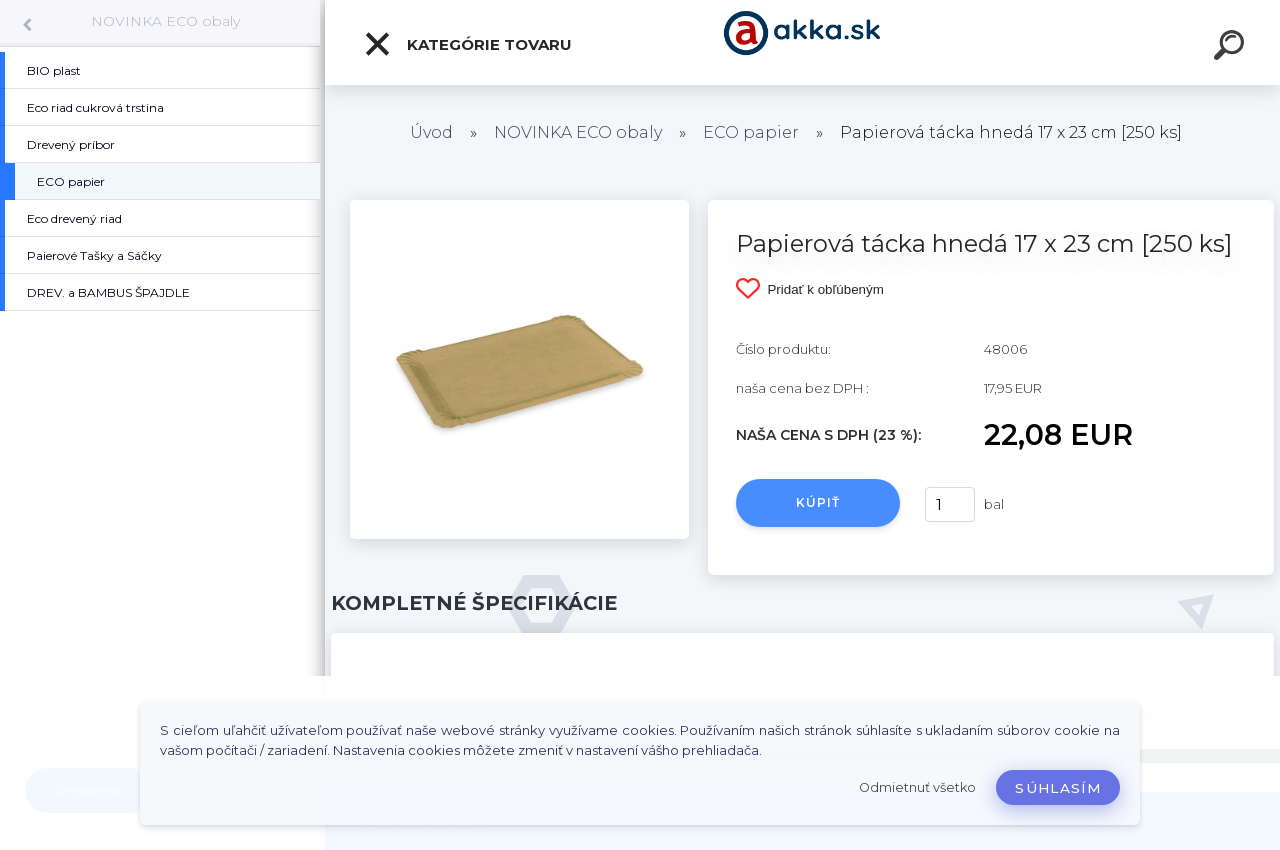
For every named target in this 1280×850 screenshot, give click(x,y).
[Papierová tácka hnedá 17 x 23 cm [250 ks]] (519, 207)
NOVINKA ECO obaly (165, 21)
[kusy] (950, 504)
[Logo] (802, 42)
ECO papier (751, 132)
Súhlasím (1058, 788)
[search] (1232, 48)
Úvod (431, 132)
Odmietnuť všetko (917, 787)
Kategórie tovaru (467, 44)
